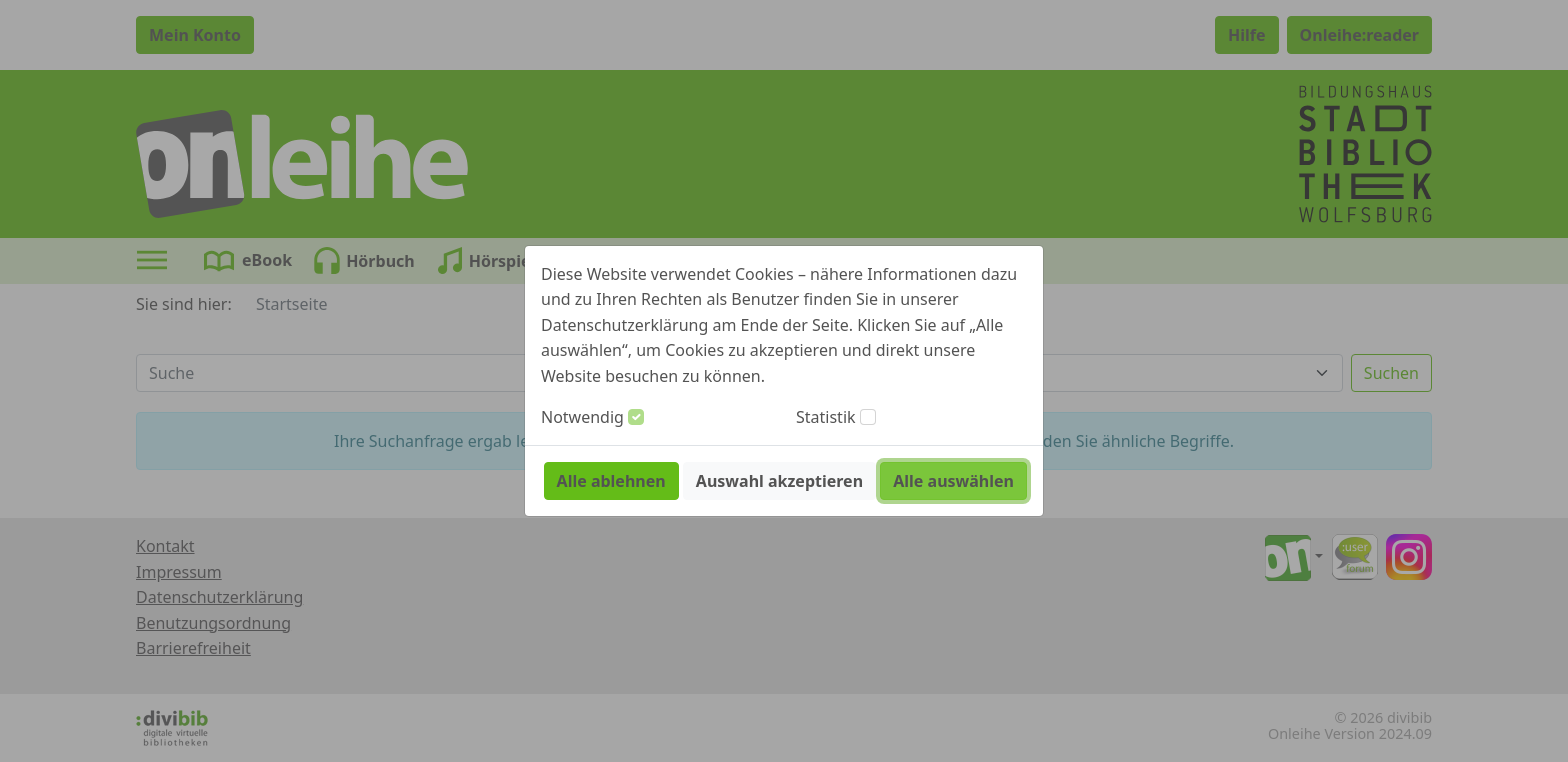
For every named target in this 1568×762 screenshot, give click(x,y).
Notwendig (582, 417)
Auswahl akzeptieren (779, 481)
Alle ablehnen (611, 481)
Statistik (826, 417)
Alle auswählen (953, 481)
